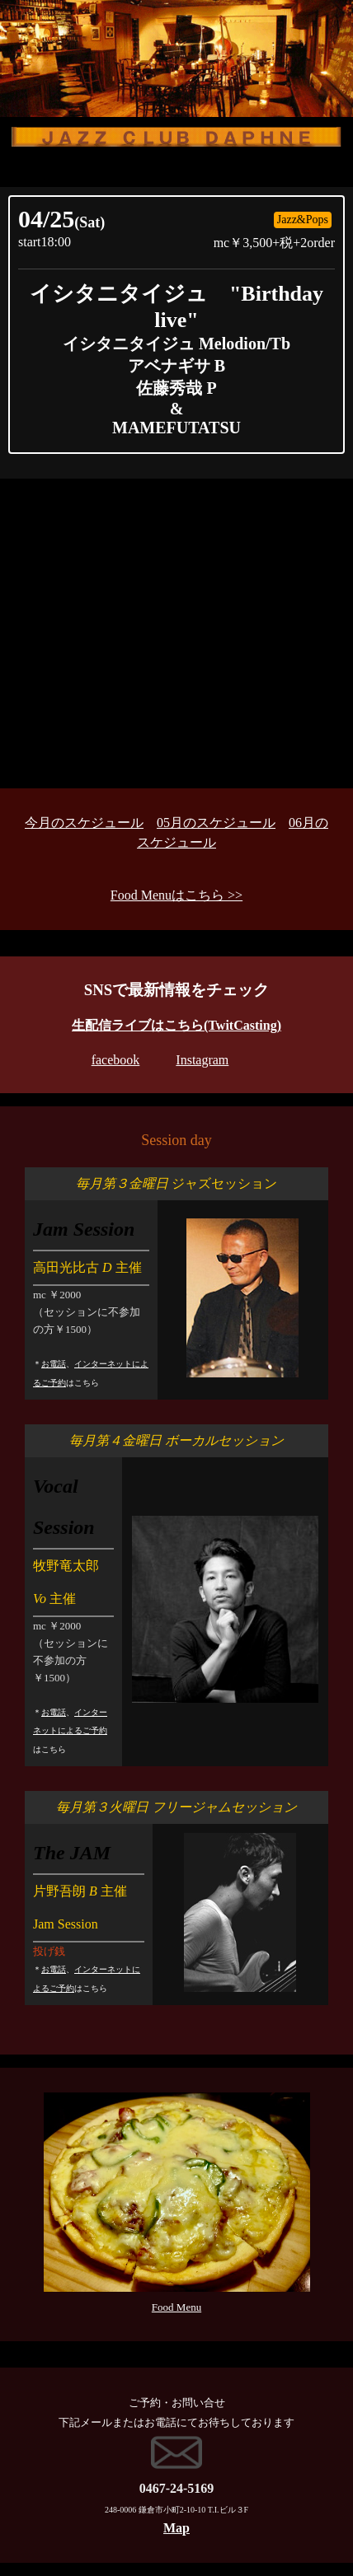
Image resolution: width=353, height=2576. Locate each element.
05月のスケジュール (216, 823)
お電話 (53, 1363)
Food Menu (176, 2307)
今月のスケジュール (84, 823)
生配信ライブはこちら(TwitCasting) (176, 1025)
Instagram (202, 1060)
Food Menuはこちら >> (176, 895)
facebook (116, 1060)
